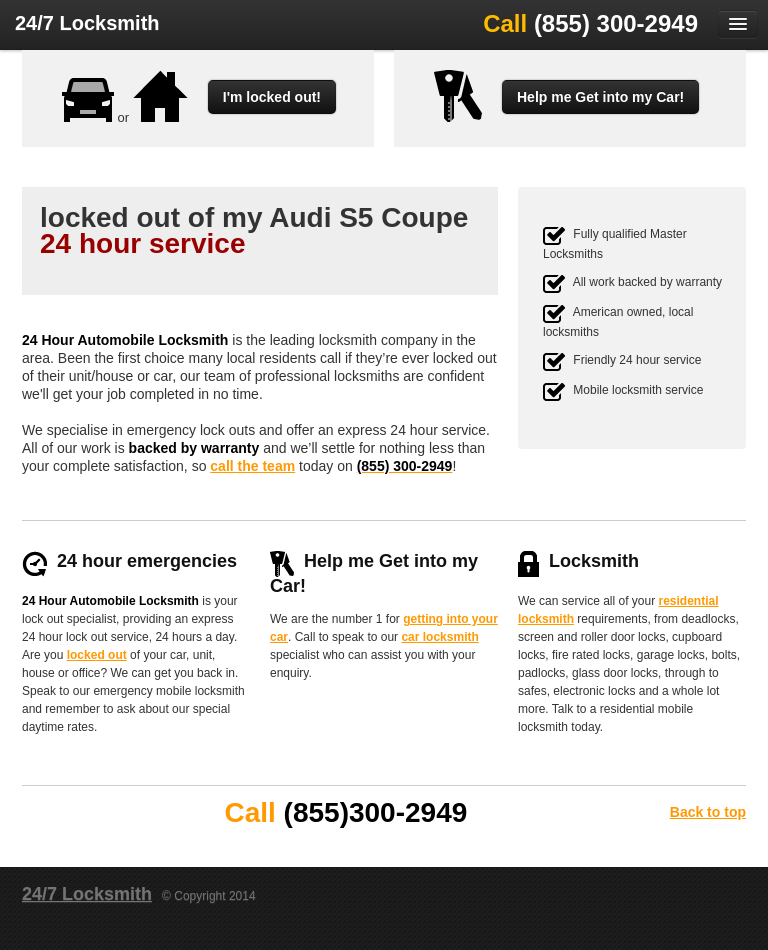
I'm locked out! (272, 97)
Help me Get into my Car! (600, 97)
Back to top (708, 812)
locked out (97, 655)
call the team (252, 466)
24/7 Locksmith (87, 23)
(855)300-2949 (376, 812)
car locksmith (439, 637)
